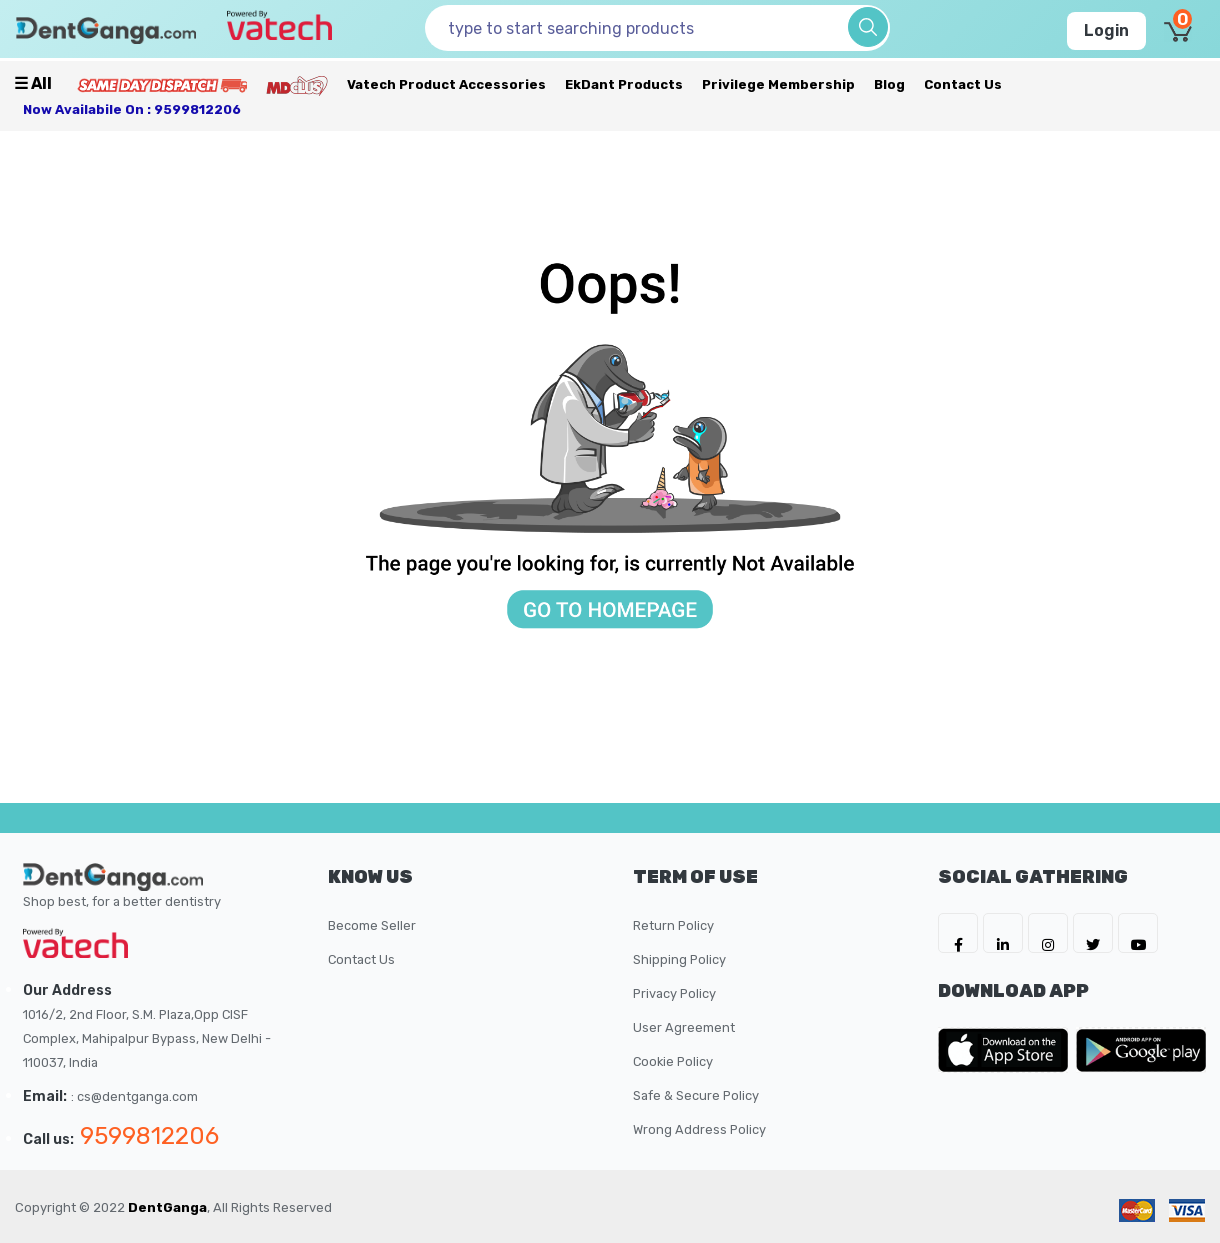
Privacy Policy (674, 993)
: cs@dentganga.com (134, 1096)
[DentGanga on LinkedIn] (1003, 933)
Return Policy (673, 925)
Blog (889, 84)
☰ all (33, 83)
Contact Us (963, 84)
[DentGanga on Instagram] (1048, 933)
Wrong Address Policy (699, 1129)
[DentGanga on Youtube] (1138, 933)
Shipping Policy (679, 959)
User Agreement (684, 1027)
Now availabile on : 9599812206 (132, 109)
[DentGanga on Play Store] (1141, 1050)
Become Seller (372, 925)
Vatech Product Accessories (446, 84)
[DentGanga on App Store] (1007, 1050)
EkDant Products (624, 84)
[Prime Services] (162, 84)
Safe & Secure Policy (696, 1095)
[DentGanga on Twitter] (1093, 933)
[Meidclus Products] (297, 84)
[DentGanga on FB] (958, 933)
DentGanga (167, 1207)
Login (1106, 30)
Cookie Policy (673, 1061)
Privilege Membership (778, 84)
